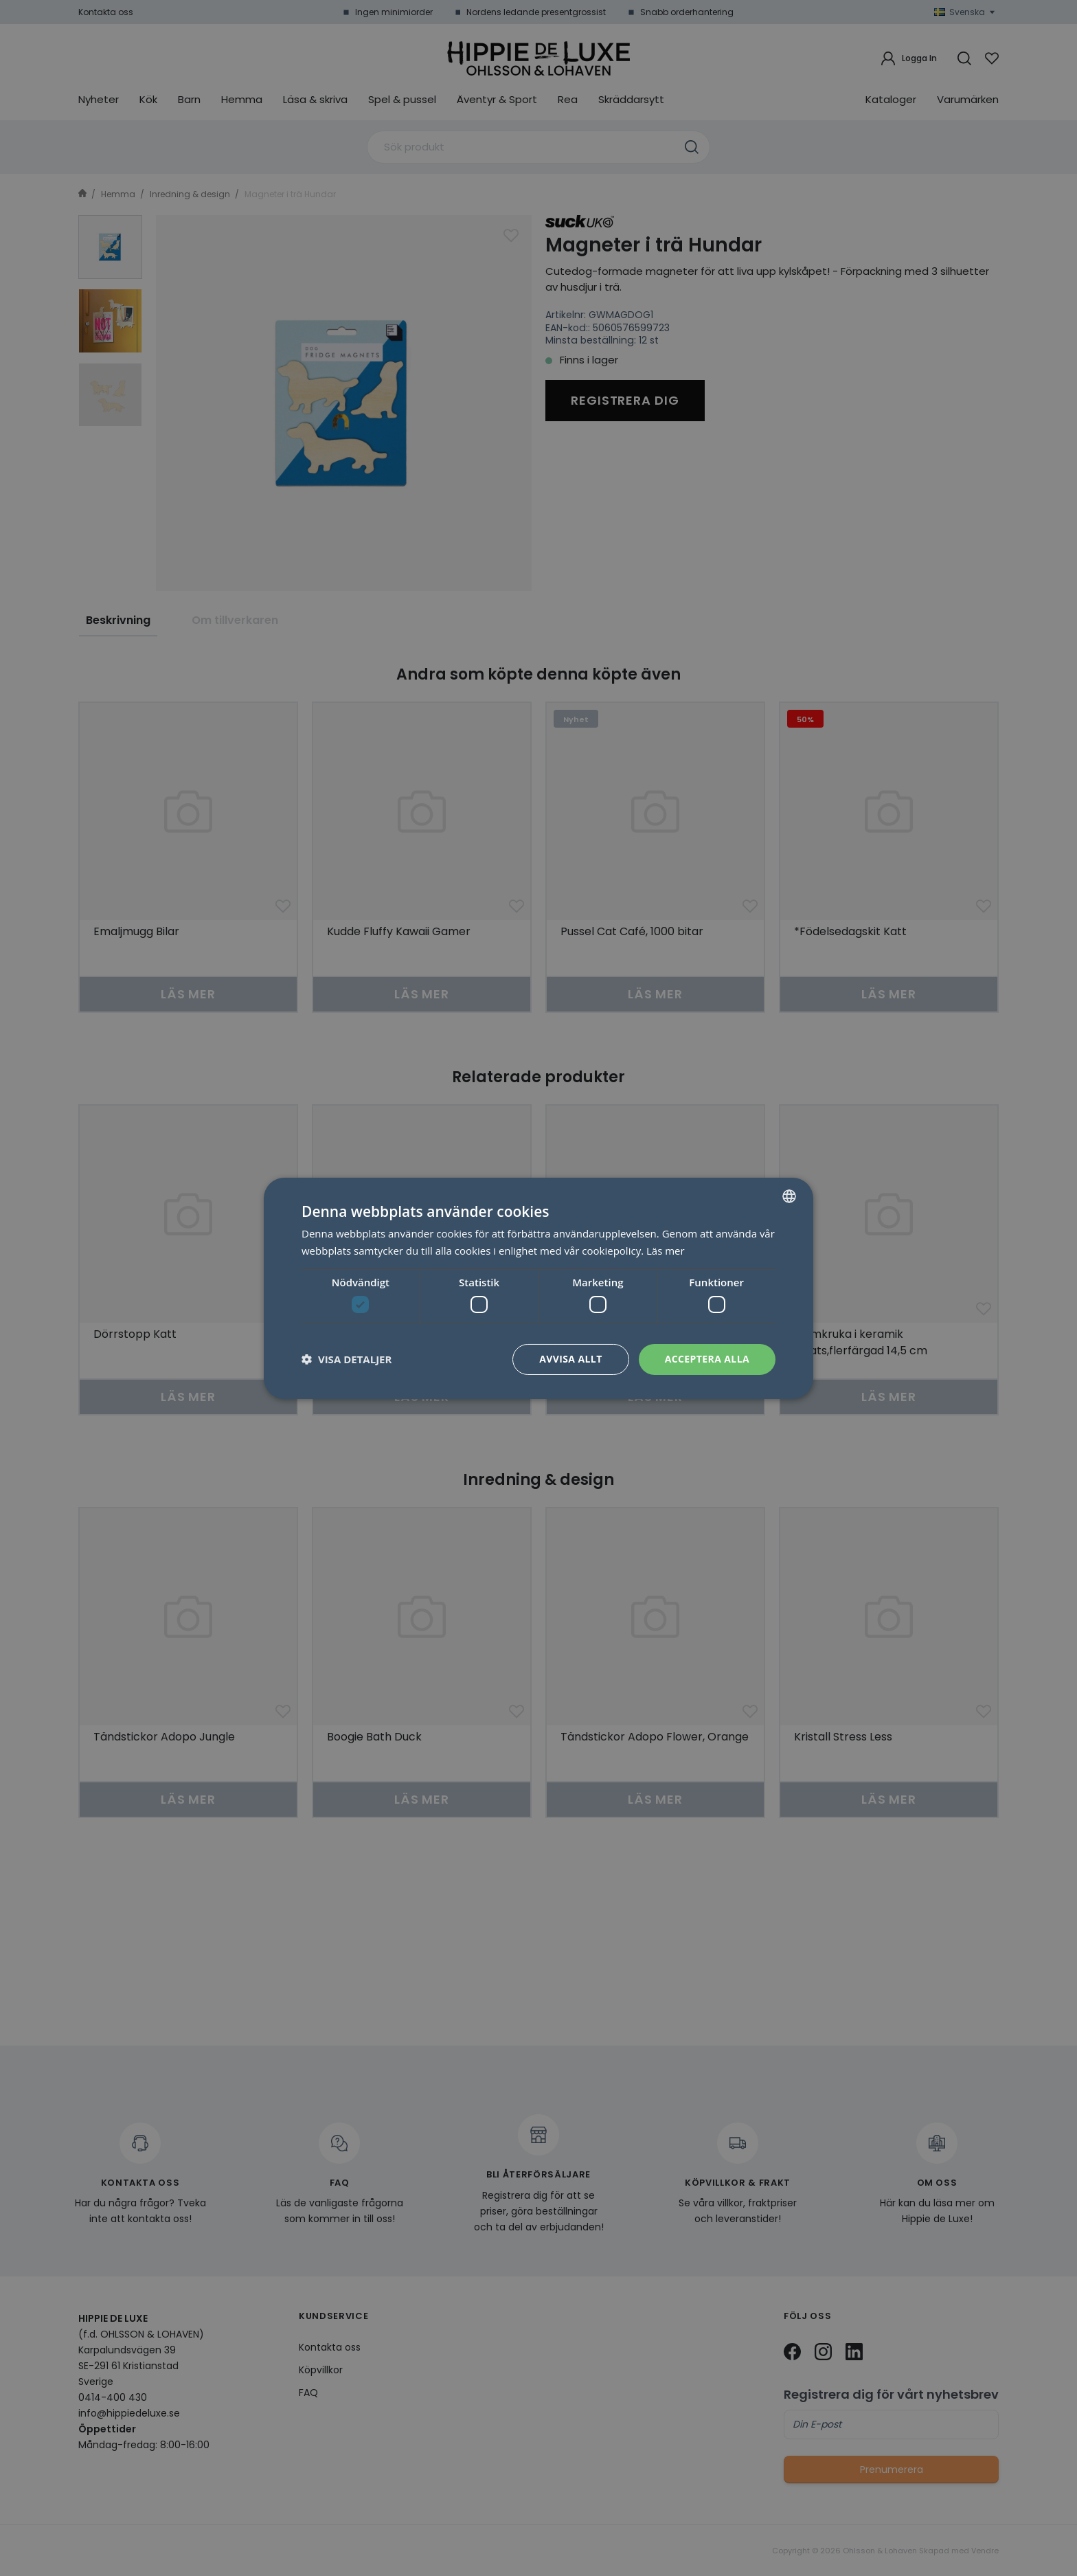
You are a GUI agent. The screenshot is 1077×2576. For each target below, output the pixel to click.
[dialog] (538, 1288)
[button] (347, 1359)
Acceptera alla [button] (707, 1358)
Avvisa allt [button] (570, 1358)
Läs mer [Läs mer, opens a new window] (665, 1250)
